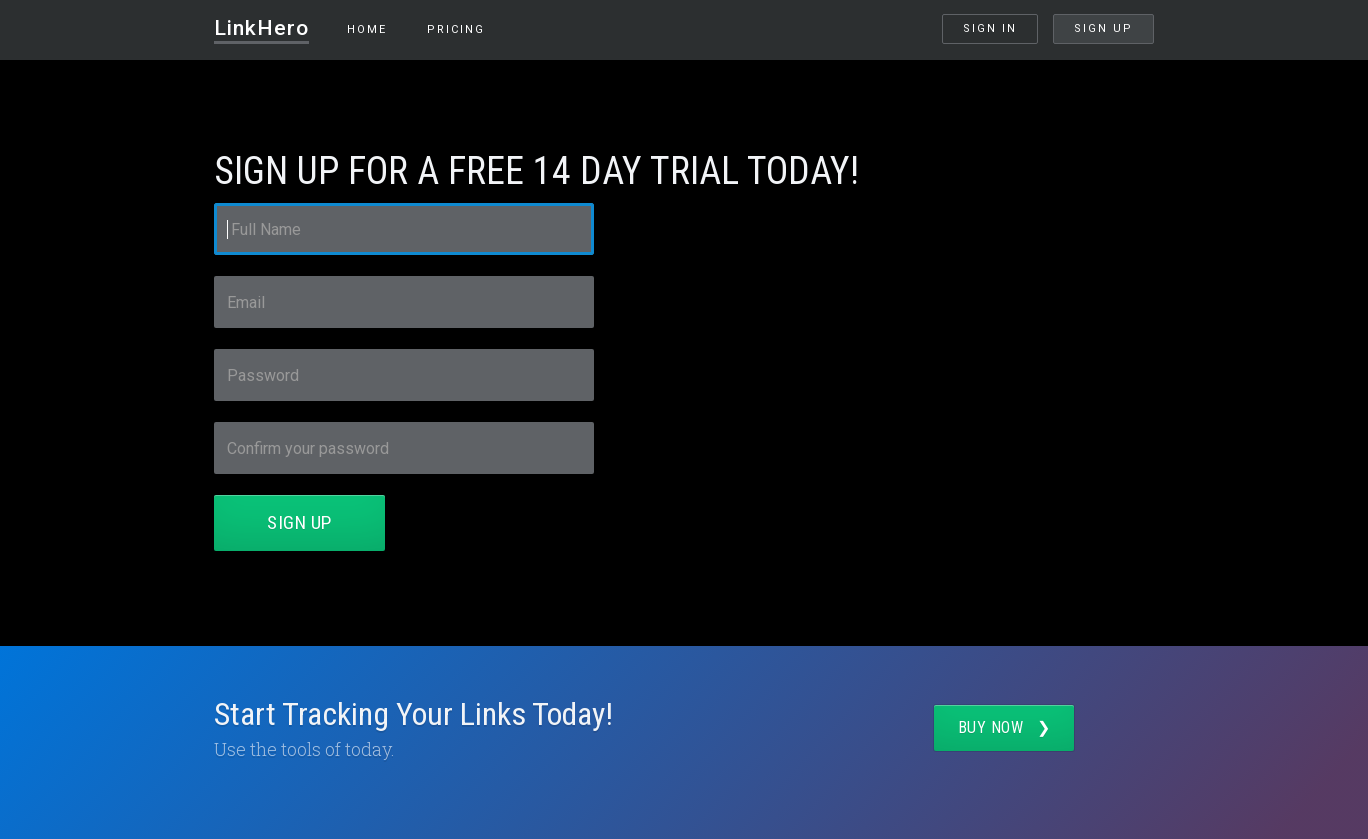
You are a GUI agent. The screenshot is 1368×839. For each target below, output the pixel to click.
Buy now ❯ (1004, 727)
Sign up (1103, 28)
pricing (456, 29)
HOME (367, 29)
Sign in (990, 28)
